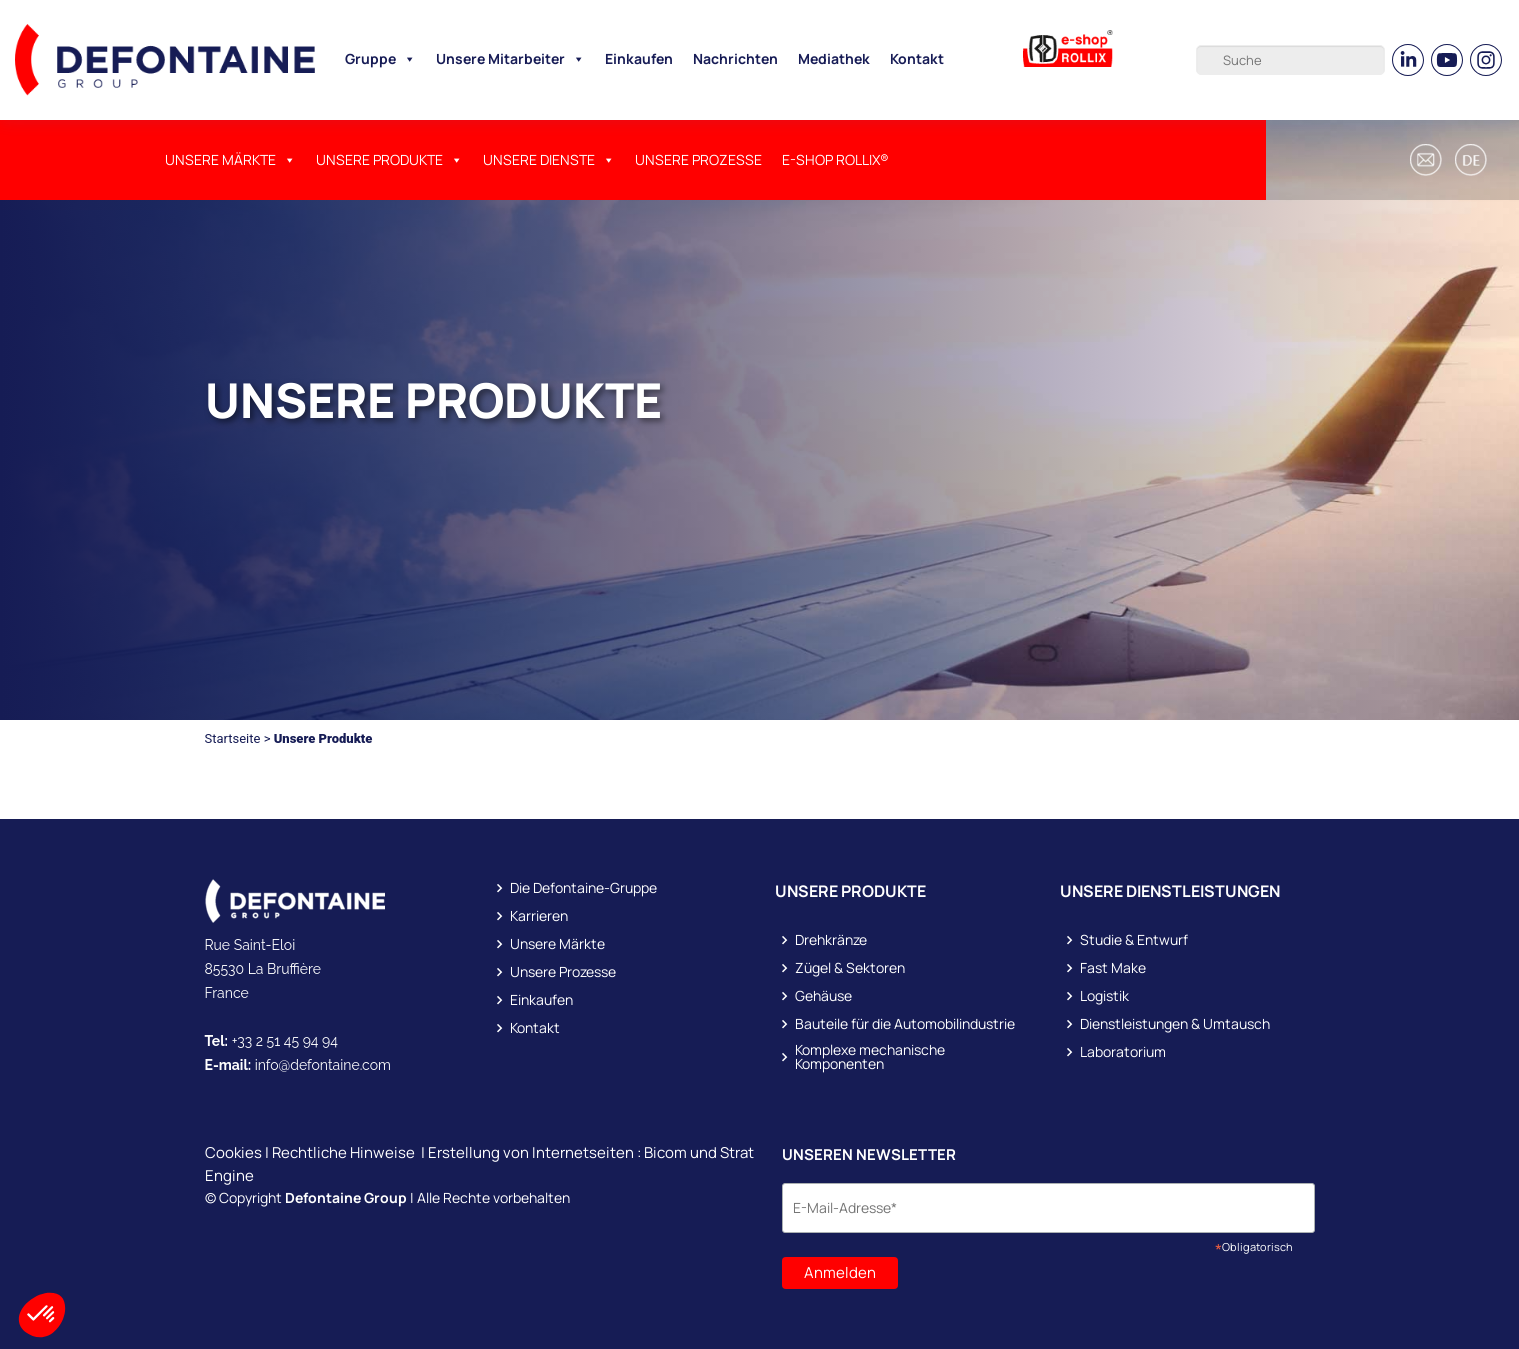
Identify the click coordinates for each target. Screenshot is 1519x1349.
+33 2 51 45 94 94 (285, 1041)
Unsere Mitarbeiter (510, 59)
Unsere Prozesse (698, 159)
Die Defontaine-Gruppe (583, 888)
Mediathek (834, 58)
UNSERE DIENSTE (549, 160)
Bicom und (682, 1152)
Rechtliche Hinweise (343, 1152)
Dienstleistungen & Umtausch (1175, 1024)
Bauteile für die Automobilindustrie (905, 1024)
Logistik (1104, 996)
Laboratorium (1123, 1052)
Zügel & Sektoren (850, 968)
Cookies (233, 1152)
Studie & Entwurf (1134, 940)
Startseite (233, 738)
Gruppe (380, 59)
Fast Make (1113, 968)
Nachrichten (735, 58)
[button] (1474, 160)
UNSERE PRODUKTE (389, 160)
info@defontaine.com (323, 1065)
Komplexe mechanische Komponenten (870, 1057)
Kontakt (917, 58)
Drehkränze (831, 940)
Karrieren (539, 916)
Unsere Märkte (230, 160)
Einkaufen (639, 58)
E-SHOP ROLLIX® (835, 159)
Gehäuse (823, 996)
